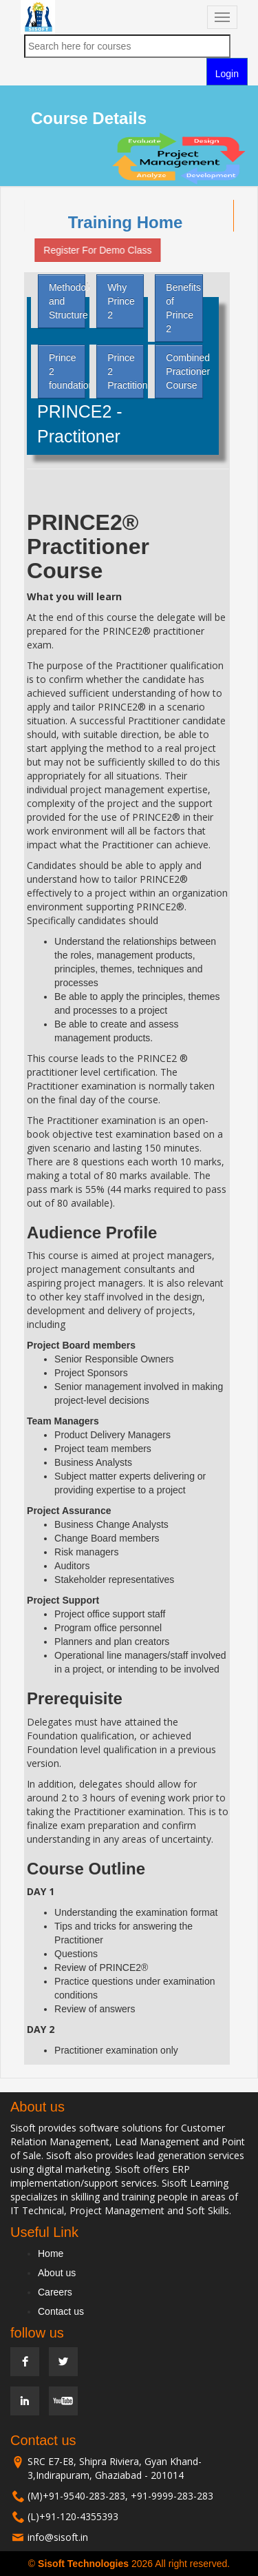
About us (57, 2272)
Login (227, 73)
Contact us (61, 2311)
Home (50, 2253)
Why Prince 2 (121, 301)
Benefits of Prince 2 (183, 308)
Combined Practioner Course (184, 371)
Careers (55, 2292)
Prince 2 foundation (67, 371)
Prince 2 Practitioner (125, 371)
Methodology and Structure (67, 301)
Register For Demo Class (94, 250)
